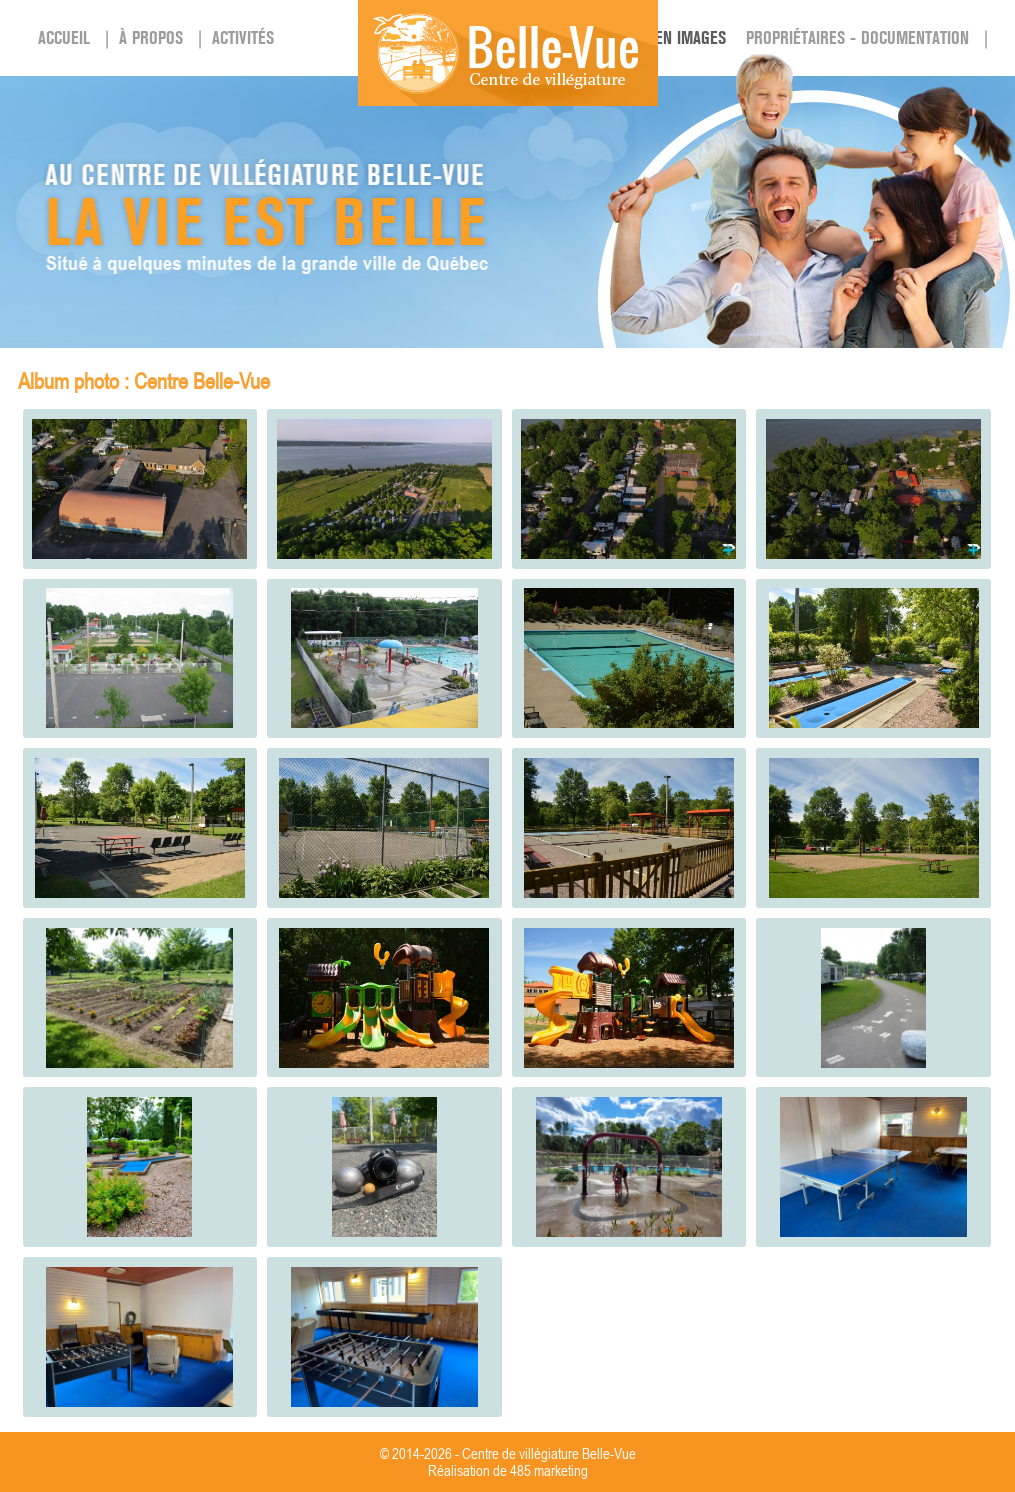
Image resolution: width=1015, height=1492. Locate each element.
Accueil (64, 38)
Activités (243, 38)
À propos (151, 38)
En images (690, 38)
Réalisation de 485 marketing (508, 1470)
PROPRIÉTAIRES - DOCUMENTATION (857, 38)
